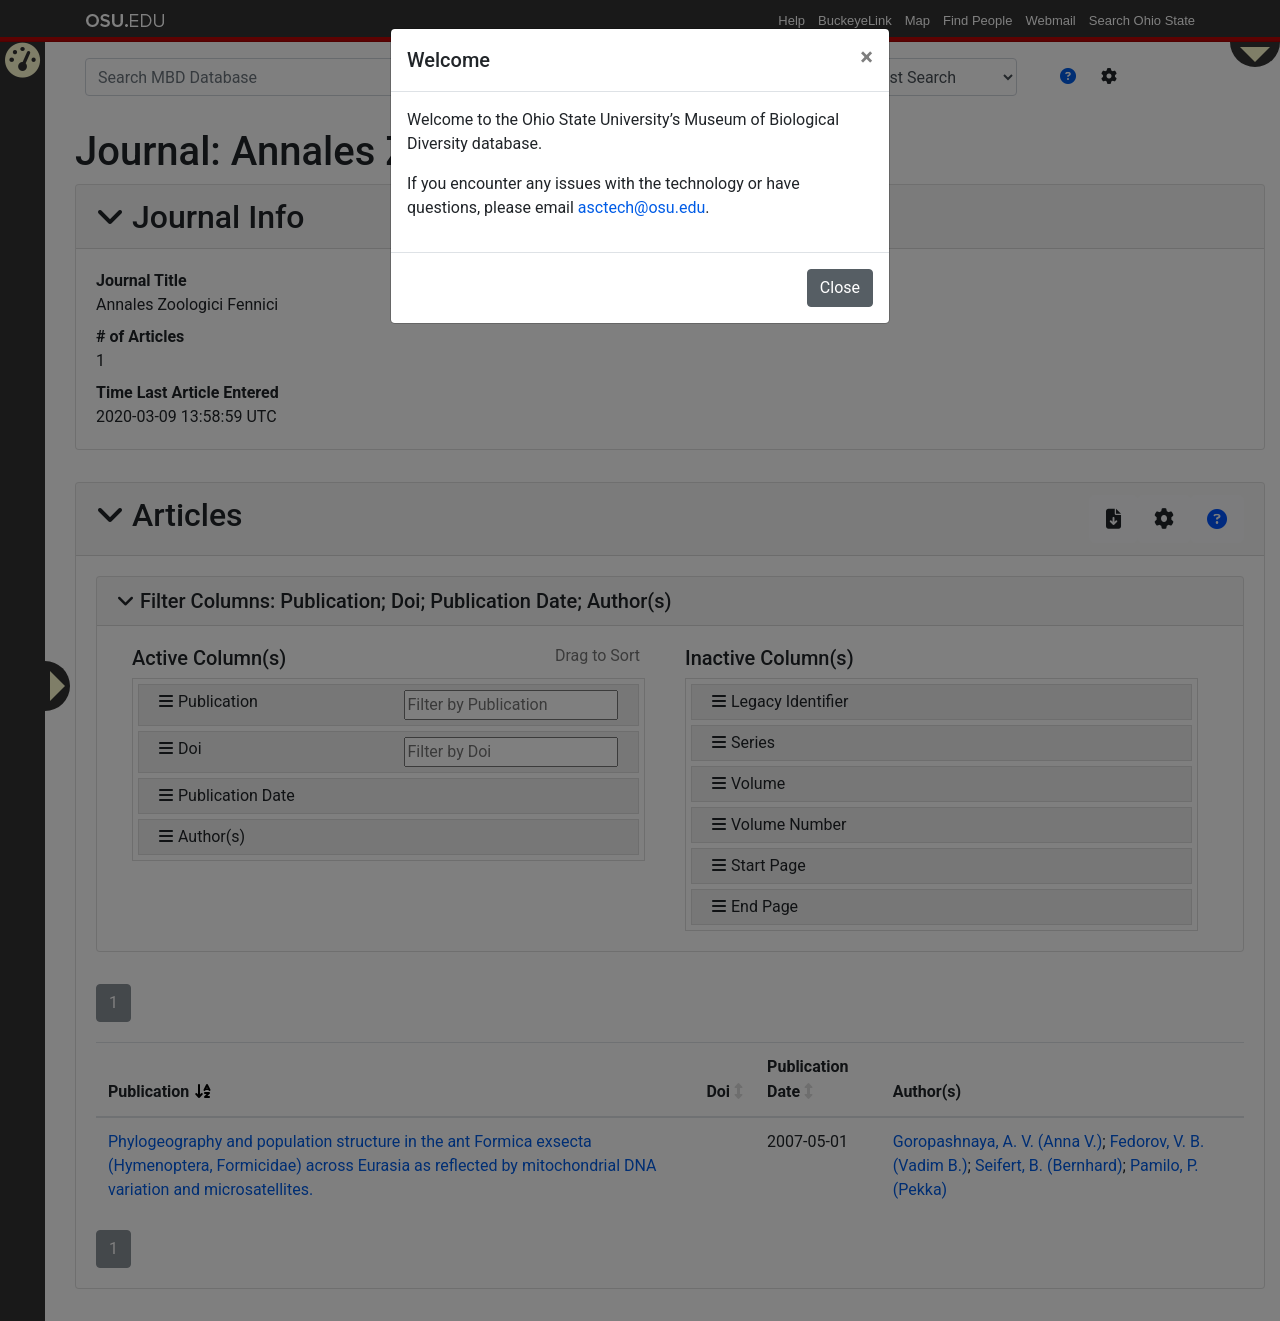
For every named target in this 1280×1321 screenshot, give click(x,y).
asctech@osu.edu (641, 207)
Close (840, 287)
